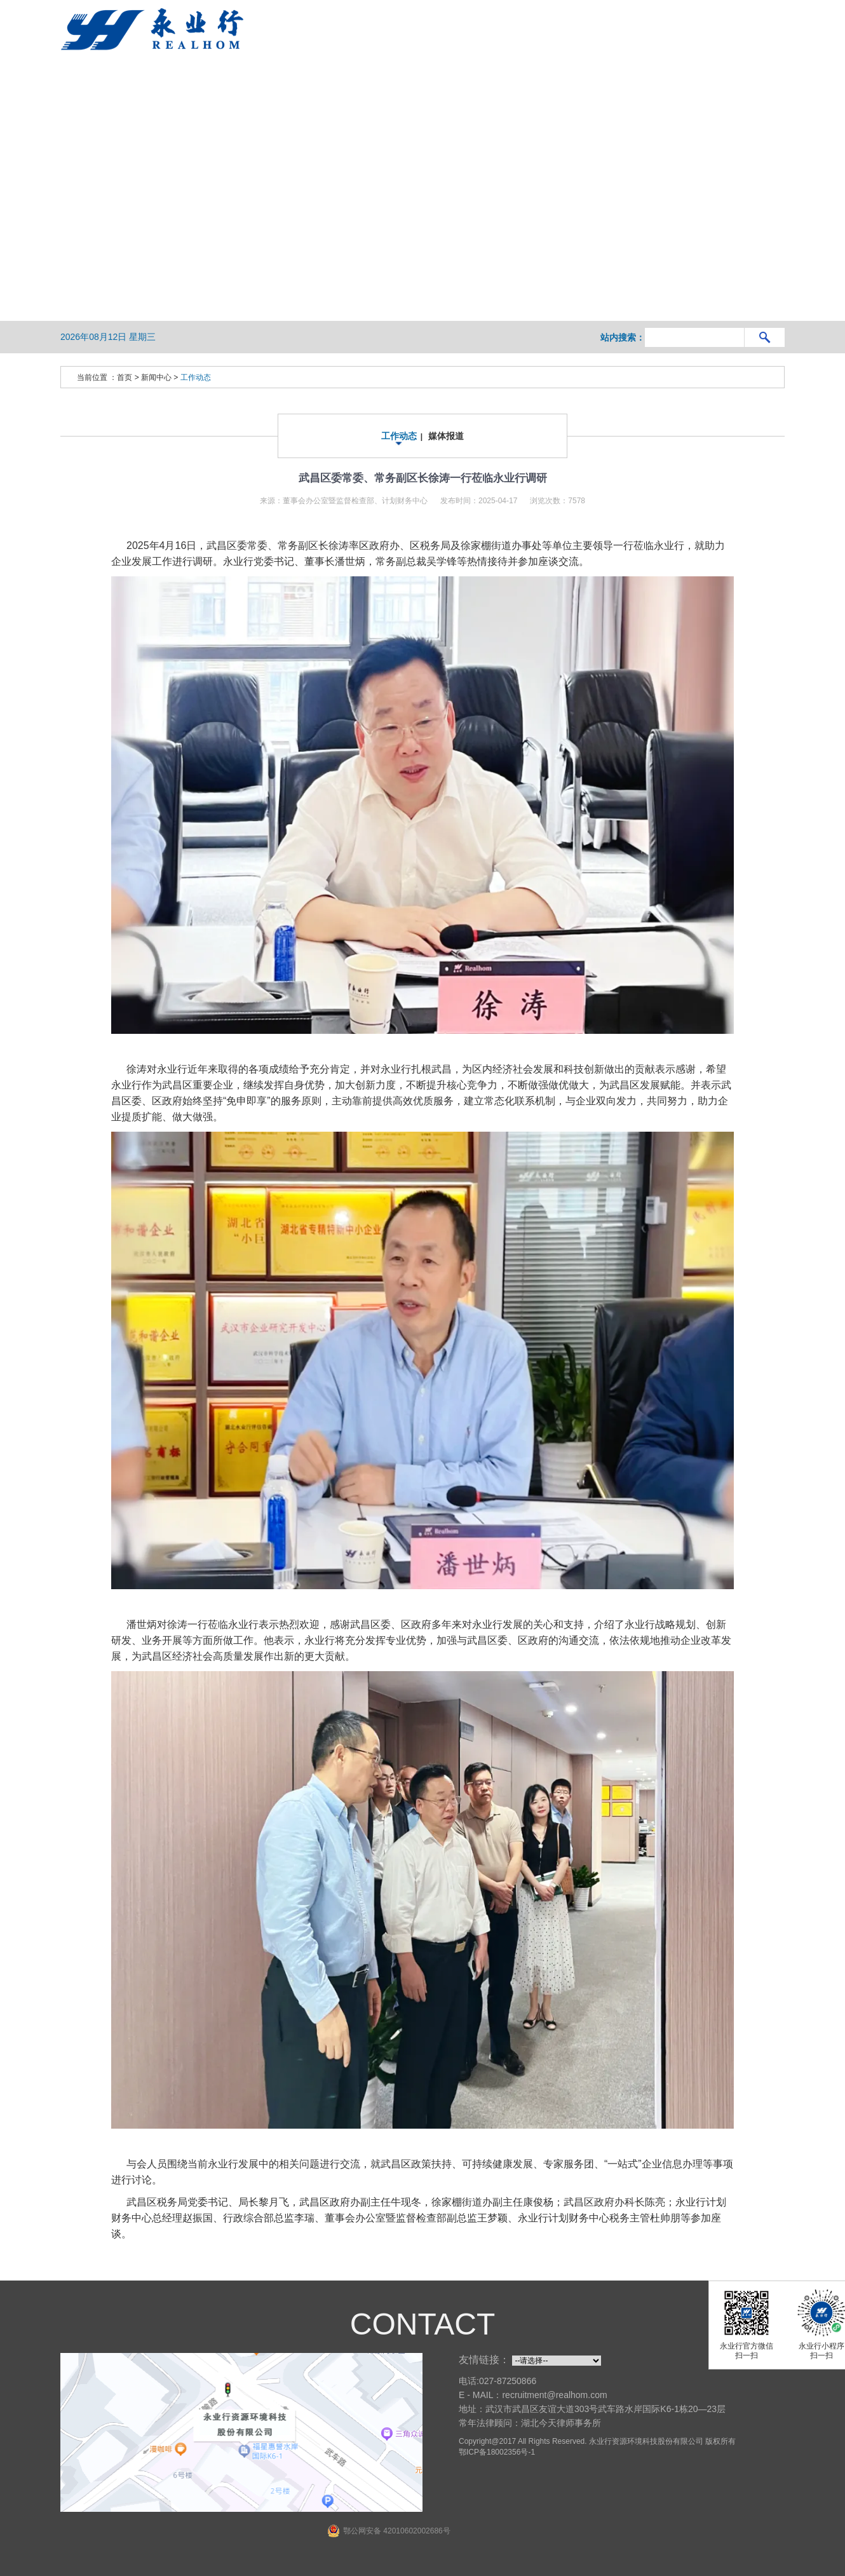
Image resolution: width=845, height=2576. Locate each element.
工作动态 (195, 377)
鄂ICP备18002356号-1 (497, 2452)
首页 (124, 377)
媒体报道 (446, 436)
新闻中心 (156, 377)
